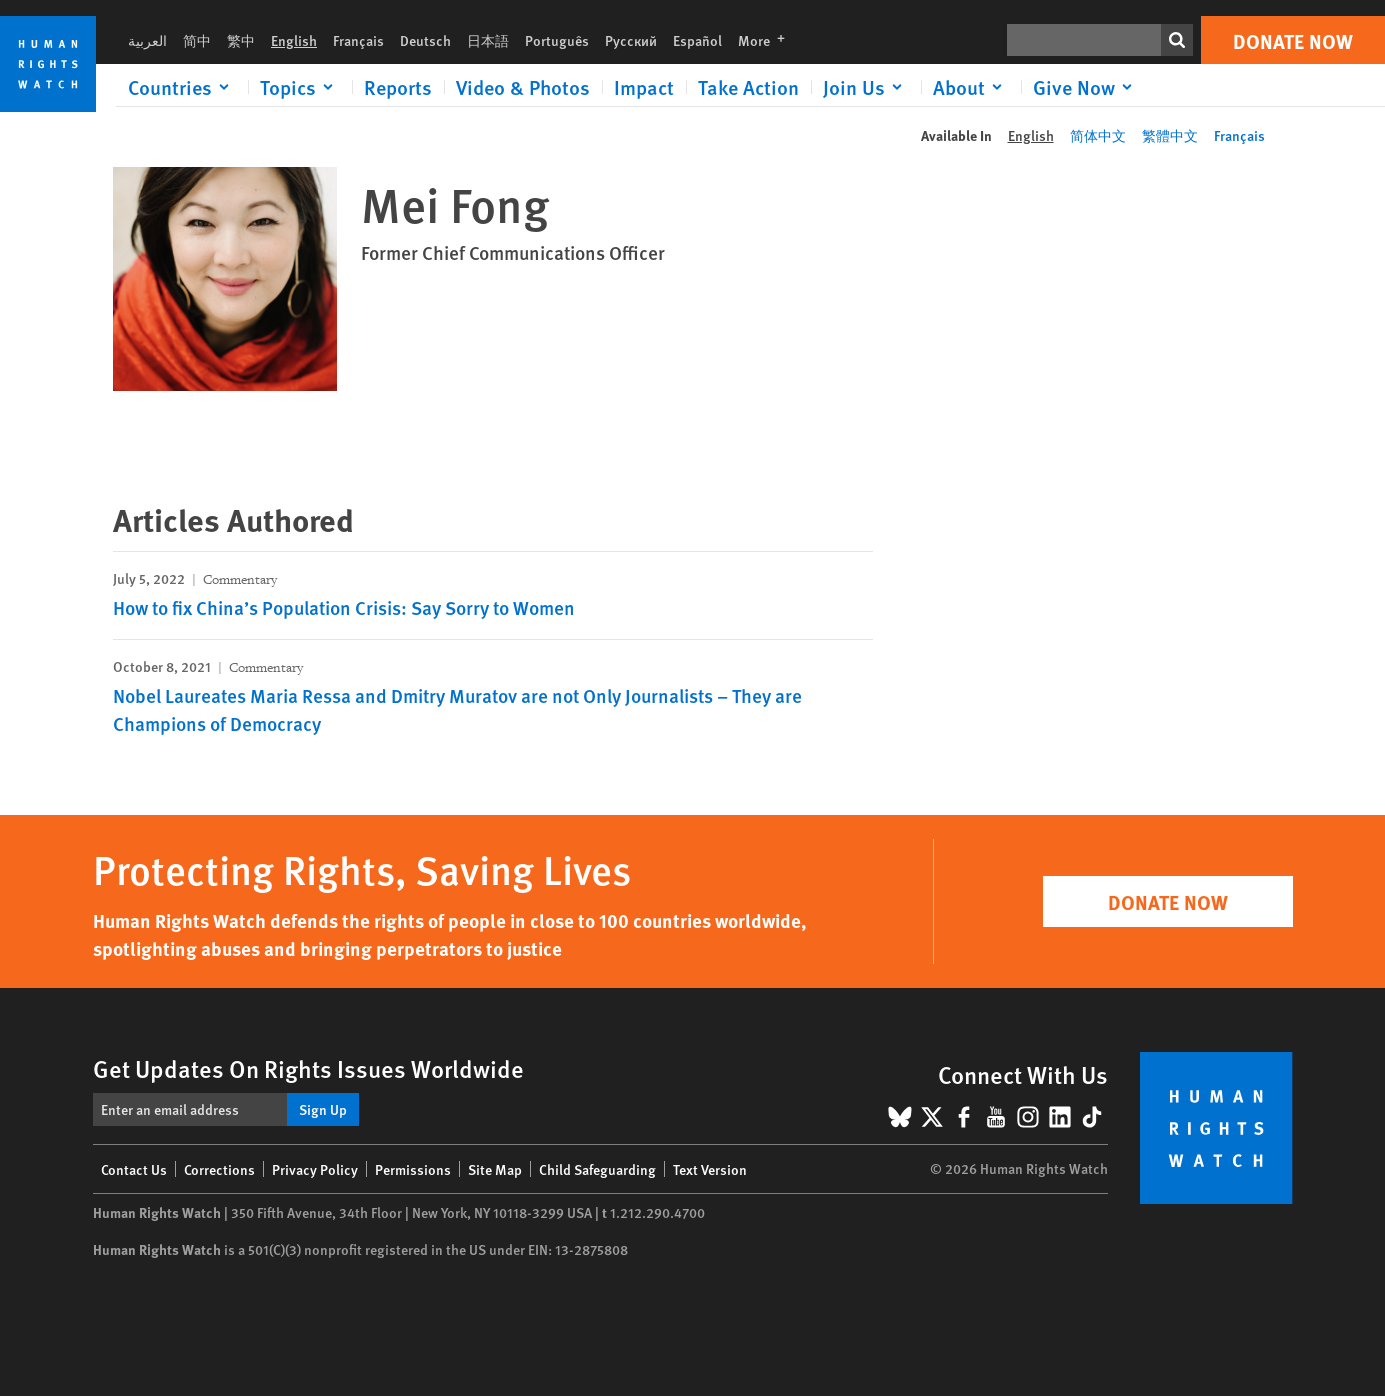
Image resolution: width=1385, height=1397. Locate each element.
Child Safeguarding (597, 1169)
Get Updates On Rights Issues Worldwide (308, 1068)
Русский (631, 40)
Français (358, 40)
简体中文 (1098, 135)
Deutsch (425, 40)
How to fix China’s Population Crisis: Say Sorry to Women (344, 607)
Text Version (710, 1169)
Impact (644, 87)
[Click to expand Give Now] (1086, 87)
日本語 (488, 40)
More (767, 40)
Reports (398, 87)
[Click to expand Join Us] (866, 87)
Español (697, 40)
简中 (197, 40)
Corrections (219, 1169)
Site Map (495, 1169)
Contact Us (134, 1169)
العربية (147, 40)
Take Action (748, 87)
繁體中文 (1170, 135)
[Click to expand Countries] (182, 87)
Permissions (413, 1169)
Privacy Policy (315, 1169)
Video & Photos (523, 87)
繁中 (241, 40)
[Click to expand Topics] (300, 87)
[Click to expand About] (971, 87)
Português (557, 40)
